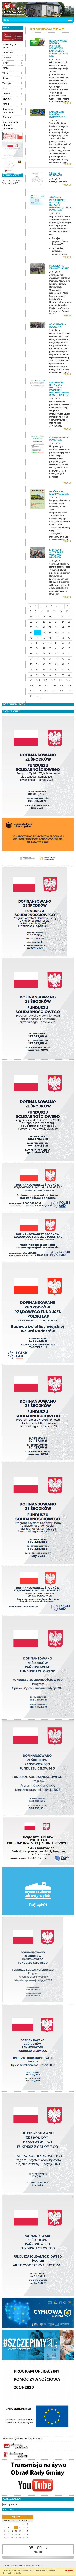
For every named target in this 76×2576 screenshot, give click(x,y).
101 (45, 680)
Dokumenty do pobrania (9, 46)
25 (50, 622)
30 (37, 627)
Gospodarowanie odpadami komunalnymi (10, 125)
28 (69, 622)
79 (37, 664)
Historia (6, 63)
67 (50, 653)
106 (39, 685)
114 (54, 690)
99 (31, 680)
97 (63, 675)
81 (50, 664)
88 (50, 669)
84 (69, 664)
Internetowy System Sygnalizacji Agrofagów (22, 2438)
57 (31, 648)
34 (63, 627)
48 (63, 638)
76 (63, 659)
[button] (21, 63)
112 (39, 690)
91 (69, 669)
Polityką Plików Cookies (12, 2573)
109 (61, 685)
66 (44, 653)
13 (60, 611)
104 (68, 680)
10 (41, 611)
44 (37, 638)
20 (63, 616)
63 (69, 648)
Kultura (5, 78)
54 (56, 643)
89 (56, 669)
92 (31, 675)
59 (44, 648)
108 (54, 685)
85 (31, 669)
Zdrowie (6, 93)
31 (44, 627)
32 (50, 627)
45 (44, 638)
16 (37, 616)
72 (37, 659)
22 (31, 622)
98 (69, 675)
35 (69, 627)
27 (63, 622)
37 (37, 632)
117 (31, 696)
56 (69, 643)
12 (54, 611)
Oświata (6, 68)
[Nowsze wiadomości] (30, 606)
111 (31, 690)
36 (31, 632)
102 (53, 680)
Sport (4, 88)
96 (56, 675)
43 (31, 638)
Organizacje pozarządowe (8, 110)
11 (48, 611)
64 (31, 653)
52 (44, 643)
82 (56, 664)
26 (56, 622)
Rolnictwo (7, 99)
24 (44, 622)
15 (31, 616)
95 (50, 675)
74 (50, 659)
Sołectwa (6, 57)
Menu (6, 19)
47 (56, 638)
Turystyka (6, 83)
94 (44, 675)
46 (50, 638)
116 (69, 690)
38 (44, 632)
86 (37, 669)
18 (50, 616)
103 (60, 680)
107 (46, 685)
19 (56, 616)
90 (63, 669)
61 (56, 648)
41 (63, 632)
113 (46, 690)
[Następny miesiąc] (27, 2517)
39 (50, 632)
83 (63, 664)
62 (63, 648)
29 (31, 627)
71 (31, 659)
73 (44, 659)
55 (63, 643)
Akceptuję (69, 2570)
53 (50, 643)
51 (37, 643)
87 (44, 669)
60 (50, 648)
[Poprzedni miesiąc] (3, 2517)
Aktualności (7, 52)
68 (56, 653)
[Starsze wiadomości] (38, 696)
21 (69, 616)
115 (61, 690)
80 (44, 664)
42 (69, 632)
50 (31, 643)
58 (37, 648)
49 (69, 638)
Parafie (5, 104)
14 (67, 611)
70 (69, 653)
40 (56, 632)
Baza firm (6, 117)
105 (31, 685)
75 (56, 659)
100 (38, 680)
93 (37, 675)
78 (31, 664)
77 (69, 659)
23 (37, 622)
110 (69, 685)
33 (56, 627)
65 (37, 653)
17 (44, 616)
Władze (5, 73)
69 (63, 653)
